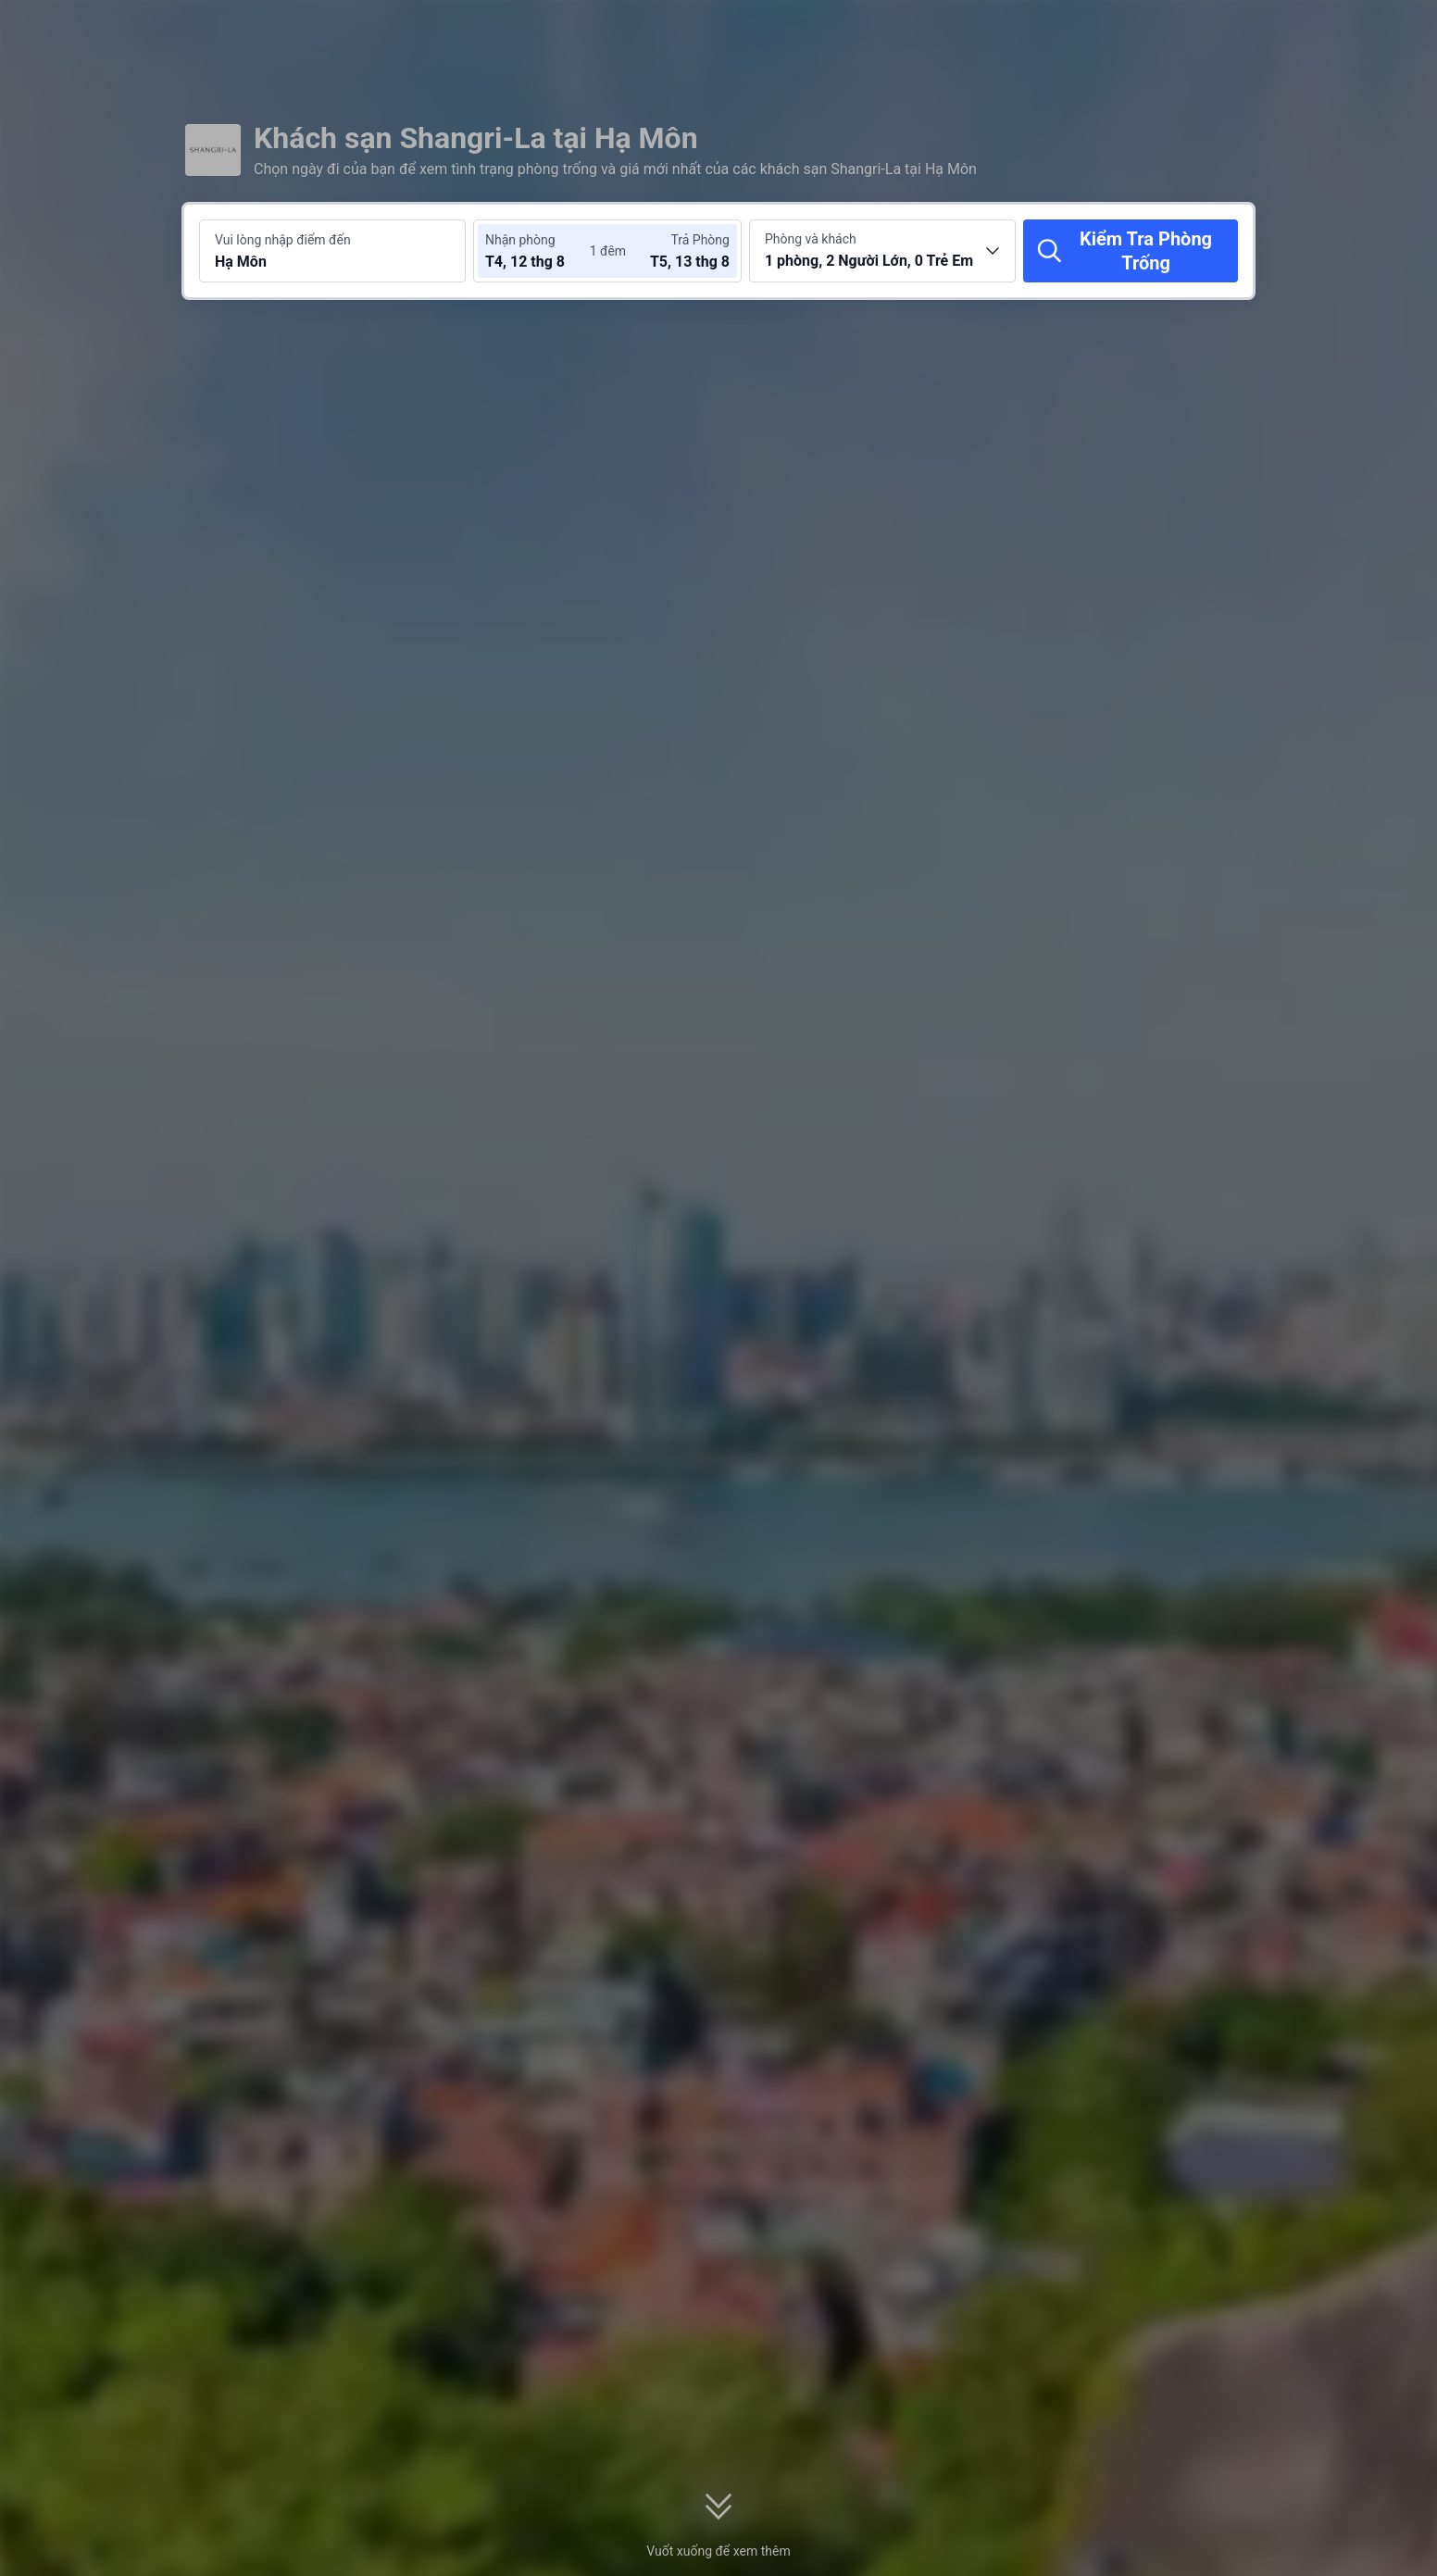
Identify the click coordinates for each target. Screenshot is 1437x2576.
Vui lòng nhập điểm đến (283, 239)
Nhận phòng (520, 239)
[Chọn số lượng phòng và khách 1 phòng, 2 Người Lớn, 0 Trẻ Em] (882, 250)
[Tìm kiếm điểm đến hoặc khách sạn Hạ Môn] (332, 250)
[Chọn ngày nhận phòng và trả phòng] (540, 250)
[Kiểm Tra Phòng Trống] (1130, 250)
